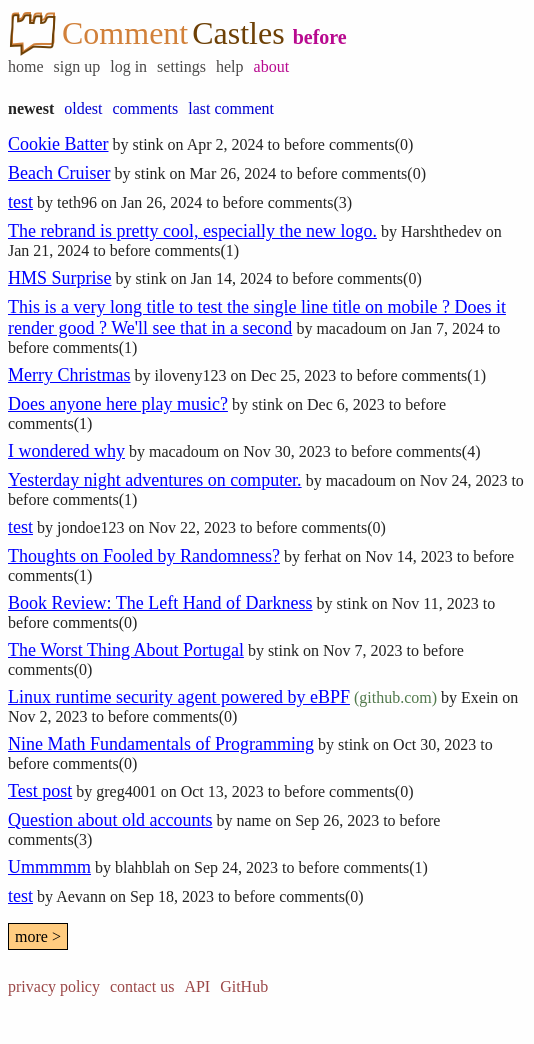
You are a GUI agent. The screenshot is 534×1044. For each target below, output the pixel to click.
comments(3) (310, 202)
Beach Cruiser (59, 173)
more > (38, 936)
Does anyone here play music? (118, 404)
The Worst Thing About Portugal (126, 650)
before (320, 37)
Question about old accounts (110, 820)
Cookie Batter (58, 144)
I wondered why (66, 451)
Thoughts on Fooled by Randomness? (144, 556)
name (253, 820)
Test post (40, 791)
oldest (83, 108)
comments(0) (371, 144)
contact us (142, 986)
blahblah (142, 867)
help (230, 66)
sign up (77, 66)
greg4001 (126, 791)
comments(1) (197, 250)
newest (31, 108)
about (272, 66)
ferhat (322, 556)
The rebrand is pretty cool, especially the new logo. (192, 231)
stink (147, 144)
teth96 (77, 202)
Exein (479, 697)
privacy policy (54, 986)
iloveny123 (190, 375)
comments (145, 108)
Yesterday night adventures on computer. (155, 480)
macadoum (351, 328)
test (20, 202)
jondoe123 (91, 527)
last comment (231, 108)
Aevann (81, 896)
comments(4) (438, 451)
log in (128, 66)
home (26, 66)
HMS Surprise (60, 278)
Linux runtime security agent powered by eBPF (179, 697)
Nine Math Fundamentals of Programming (161, 744)
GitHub (244, 986)
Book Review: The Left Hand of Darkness (160, 603)
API (197, 986)
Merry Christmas (69, 375)
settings (181, 66)
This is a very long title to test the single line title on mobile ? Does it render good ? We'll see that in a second (257, 317)
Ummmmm (49, 867)
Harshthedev (441, 231)
